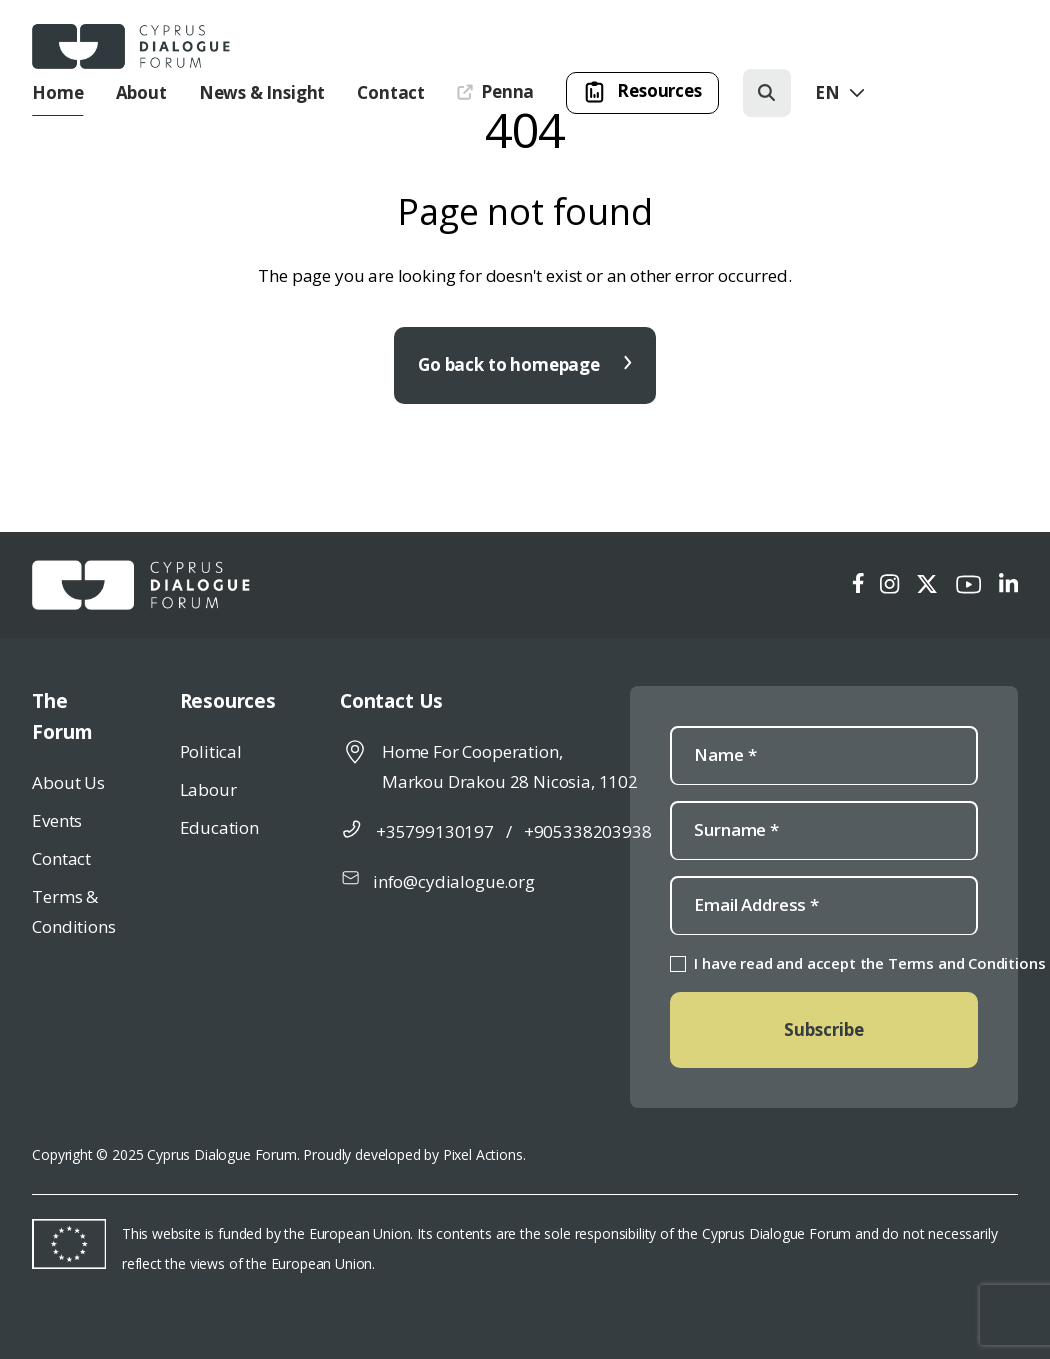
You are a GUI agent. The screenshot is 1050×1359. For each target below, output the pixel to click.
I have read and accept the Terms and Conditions (869, 963)
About (141, 92)
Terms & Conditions (73, 911)
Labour (208, 789)
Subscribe (824, 1029)
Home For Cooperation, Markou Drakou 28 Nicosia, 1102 (510, 766)
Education (219, 827)
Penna (495, 91)
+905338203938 (588, 831)
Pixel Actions (483, 1154)
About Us (68, 782)
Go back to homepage (525, 364)
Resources (642, 92)
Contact (391, 92)
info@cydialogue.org (454, 881)
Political (211, 751)
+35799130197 (435, 831)
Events (57, 820)
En (841, 92)
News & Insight (262, 92)
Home (57, 92)
